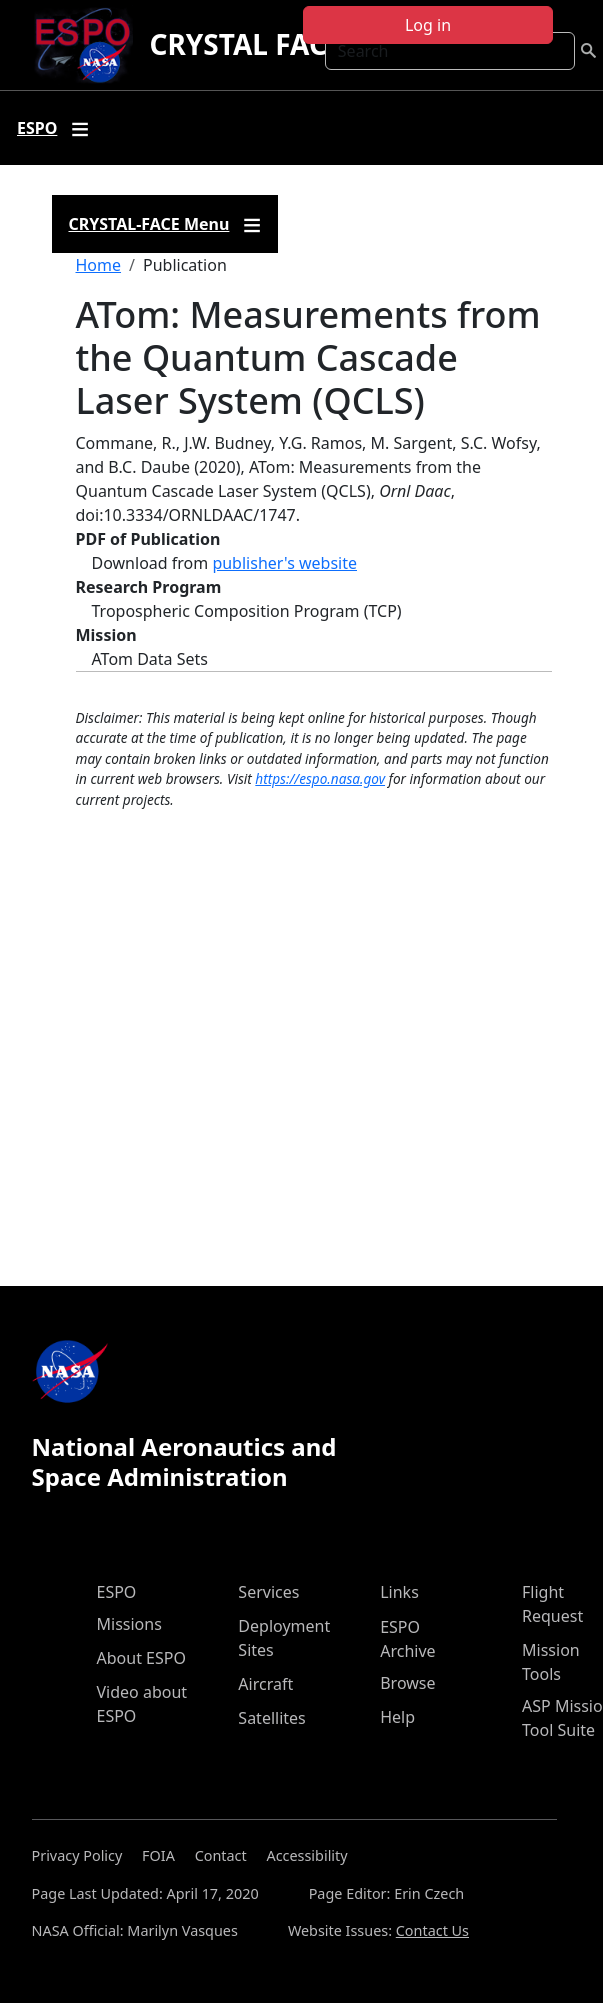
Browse (407, 1683)
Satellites (271, 1718)
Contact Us (432, 1930)
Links (399, 1592)
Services (268, 1592)
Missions (129, 1624)
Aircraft (265, 1684)
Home (99, 265)
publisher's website (284, 563)
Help (397, 1717)
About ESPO (141, 1658)
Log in (428, 25)
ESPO (117, 1592)
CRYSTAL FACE (245, 44)
